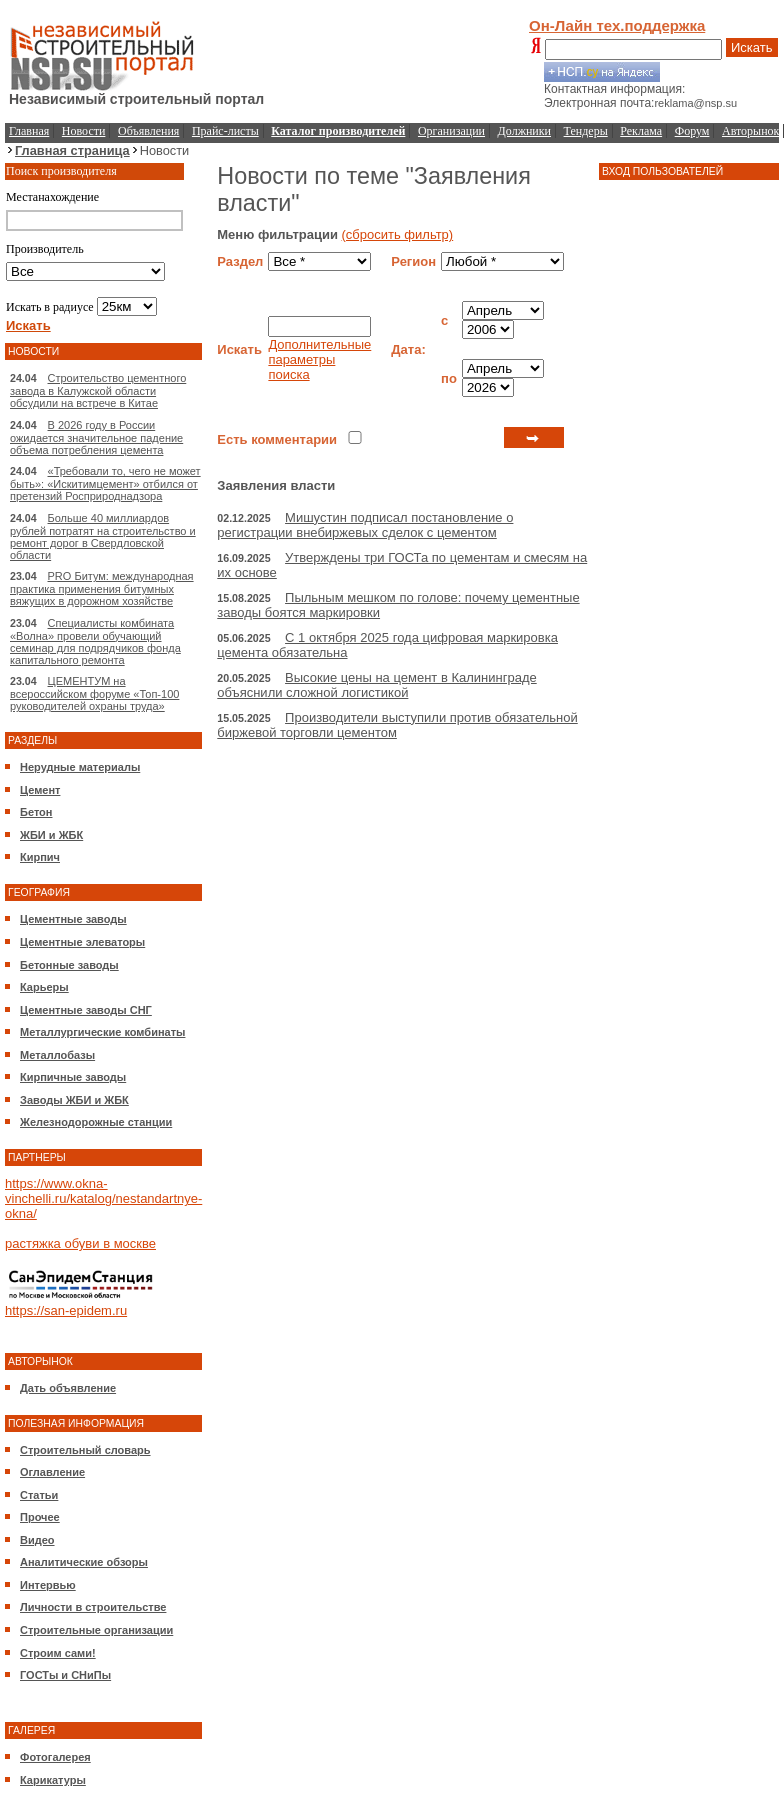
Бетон (36, 812)
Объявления (148, 131)
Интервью (48, 1585)
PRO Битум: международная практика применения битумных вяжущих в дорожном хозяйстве (102, 588)
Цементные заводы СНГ (86, 1010)
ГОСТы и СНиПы (65, 1675)
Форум (692, 131)
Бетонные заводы (69, 965)
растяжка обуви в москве (80, 1243)
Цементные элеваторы (82, 942)
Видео (37, 1540)
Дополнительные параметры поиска (319, 359)
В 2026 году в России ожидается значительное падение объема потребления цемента (96, 437)
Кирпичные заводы (73, 1077)
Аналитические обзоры (84, 1562)
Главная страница (72, 150)
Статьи (39, 1495)
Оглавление (52, 1472)
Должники (524, 131)
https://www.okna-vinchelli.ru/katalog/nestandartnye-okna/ (103, 1198)
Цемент (40, 790)
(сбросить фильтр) (398, 234)
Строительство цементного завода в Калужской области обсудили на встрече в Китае (98, 390)
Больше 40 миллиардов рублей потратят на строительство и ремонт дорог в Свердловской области (103, 536)
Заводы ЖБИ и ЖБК (74, 1100)
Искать (752, 47)
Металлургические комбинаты (102, 1032)
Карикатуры (53, 1780)
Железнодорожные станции (96, 1122)
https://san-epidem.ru (66, 1310)
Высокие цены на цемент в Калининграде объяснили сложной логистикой (376, 685)
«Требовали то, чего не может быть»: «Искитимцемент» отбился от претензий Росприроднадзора (105, 483)
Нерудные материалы (80, 767)
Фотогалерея (55, 1757)
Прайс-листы (225, 131)
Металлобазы (57, 1055)
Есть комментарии (277, 439)
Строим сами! (58, 1653)
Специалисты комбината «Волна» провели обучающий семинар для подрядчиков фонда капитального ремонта (95, 641)
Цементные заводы (73, 919)
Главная (29, 131)
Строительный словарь (85, 1450)
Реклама (641, 131)
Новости (84, 131)
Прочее (40, 1517)
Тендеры (586, 131)
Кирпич (40, 857)
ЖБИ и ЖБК (51, 835)
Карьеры (44, 987)
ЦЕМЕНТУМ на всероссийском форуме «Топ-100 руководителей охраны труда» (94, 693)
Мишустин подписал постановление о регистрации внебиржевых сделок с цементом (365, 525)
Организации (451, 131)
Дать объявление (68, 1388)
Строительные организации (96, 1630)
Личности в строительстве (93, 1607)
